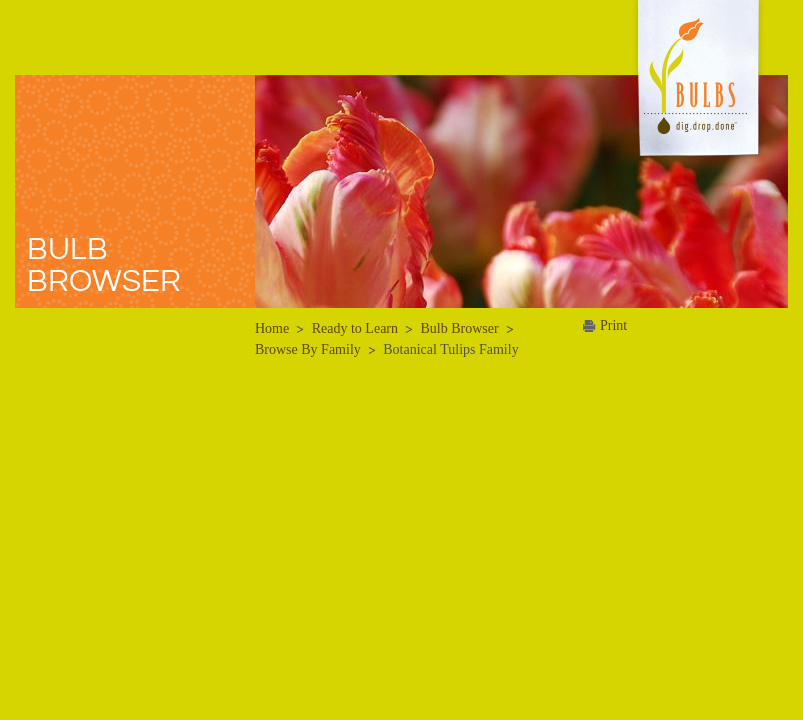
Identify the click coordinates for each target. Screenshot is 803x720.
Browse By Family (308, 349)
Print (613, 325)
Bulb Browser (460, 328)
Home (272, 328)
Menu (49, 36)
